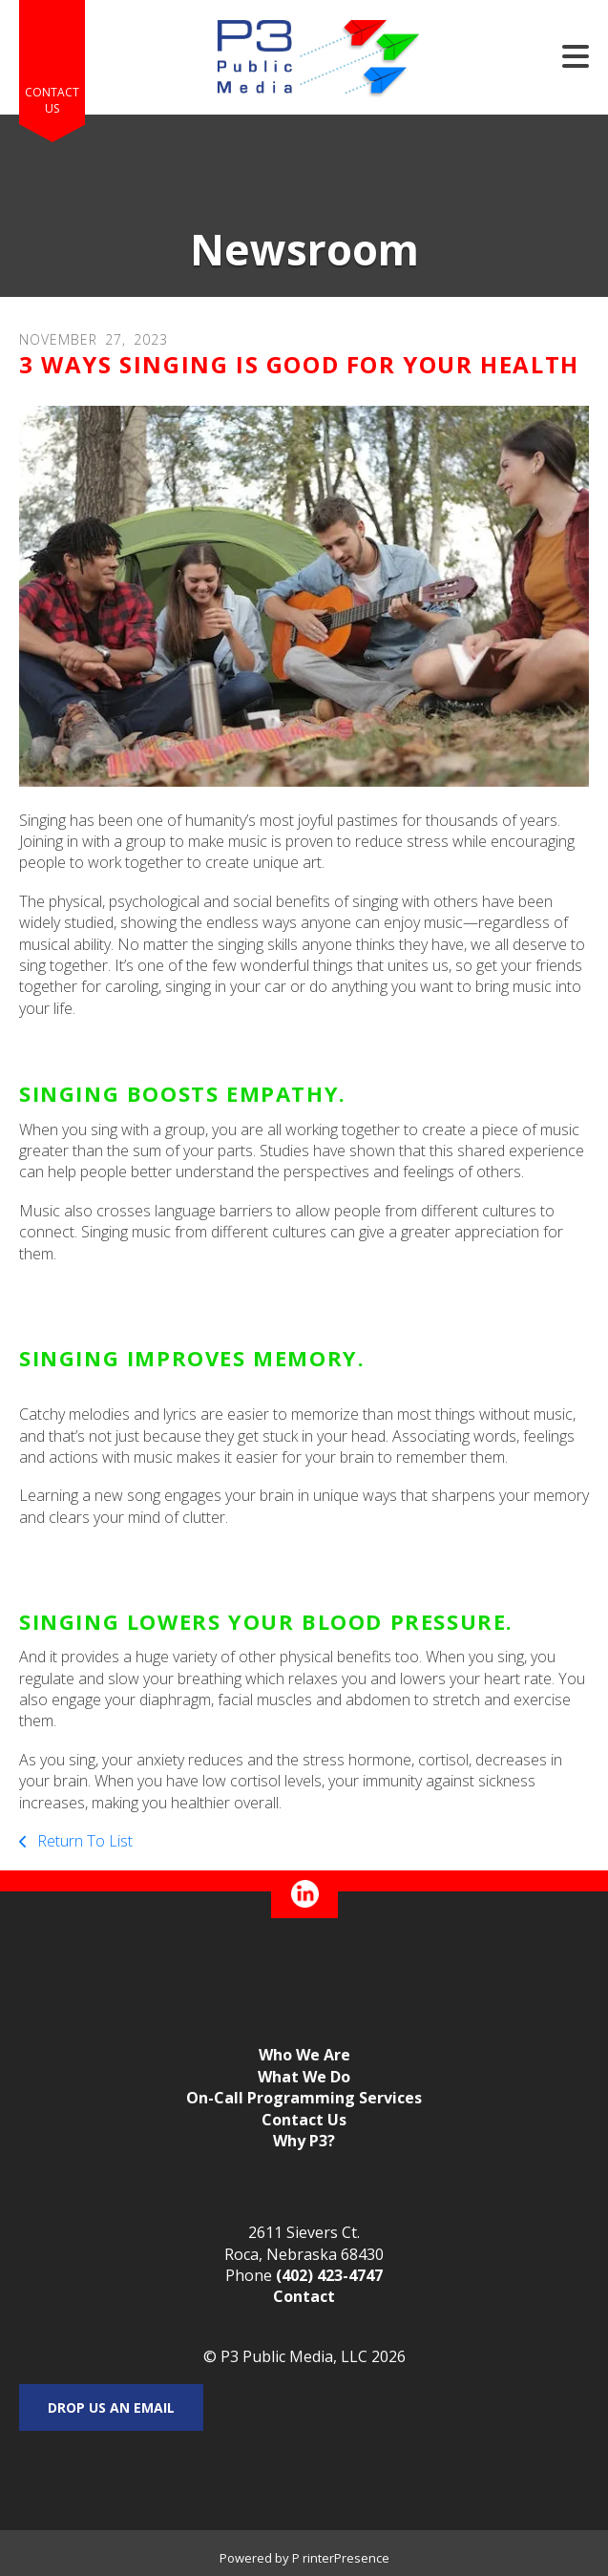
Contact (304, 2296)
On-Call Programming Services (304, 2097)
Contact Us (52, 100)
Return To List (83, 1840)
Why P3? (304, 2140)
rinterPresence (346, 2557)
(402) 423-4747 (329, 2275)
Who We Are (304, 2054)
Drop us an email (111, 2407)
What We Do (304, 2076)
